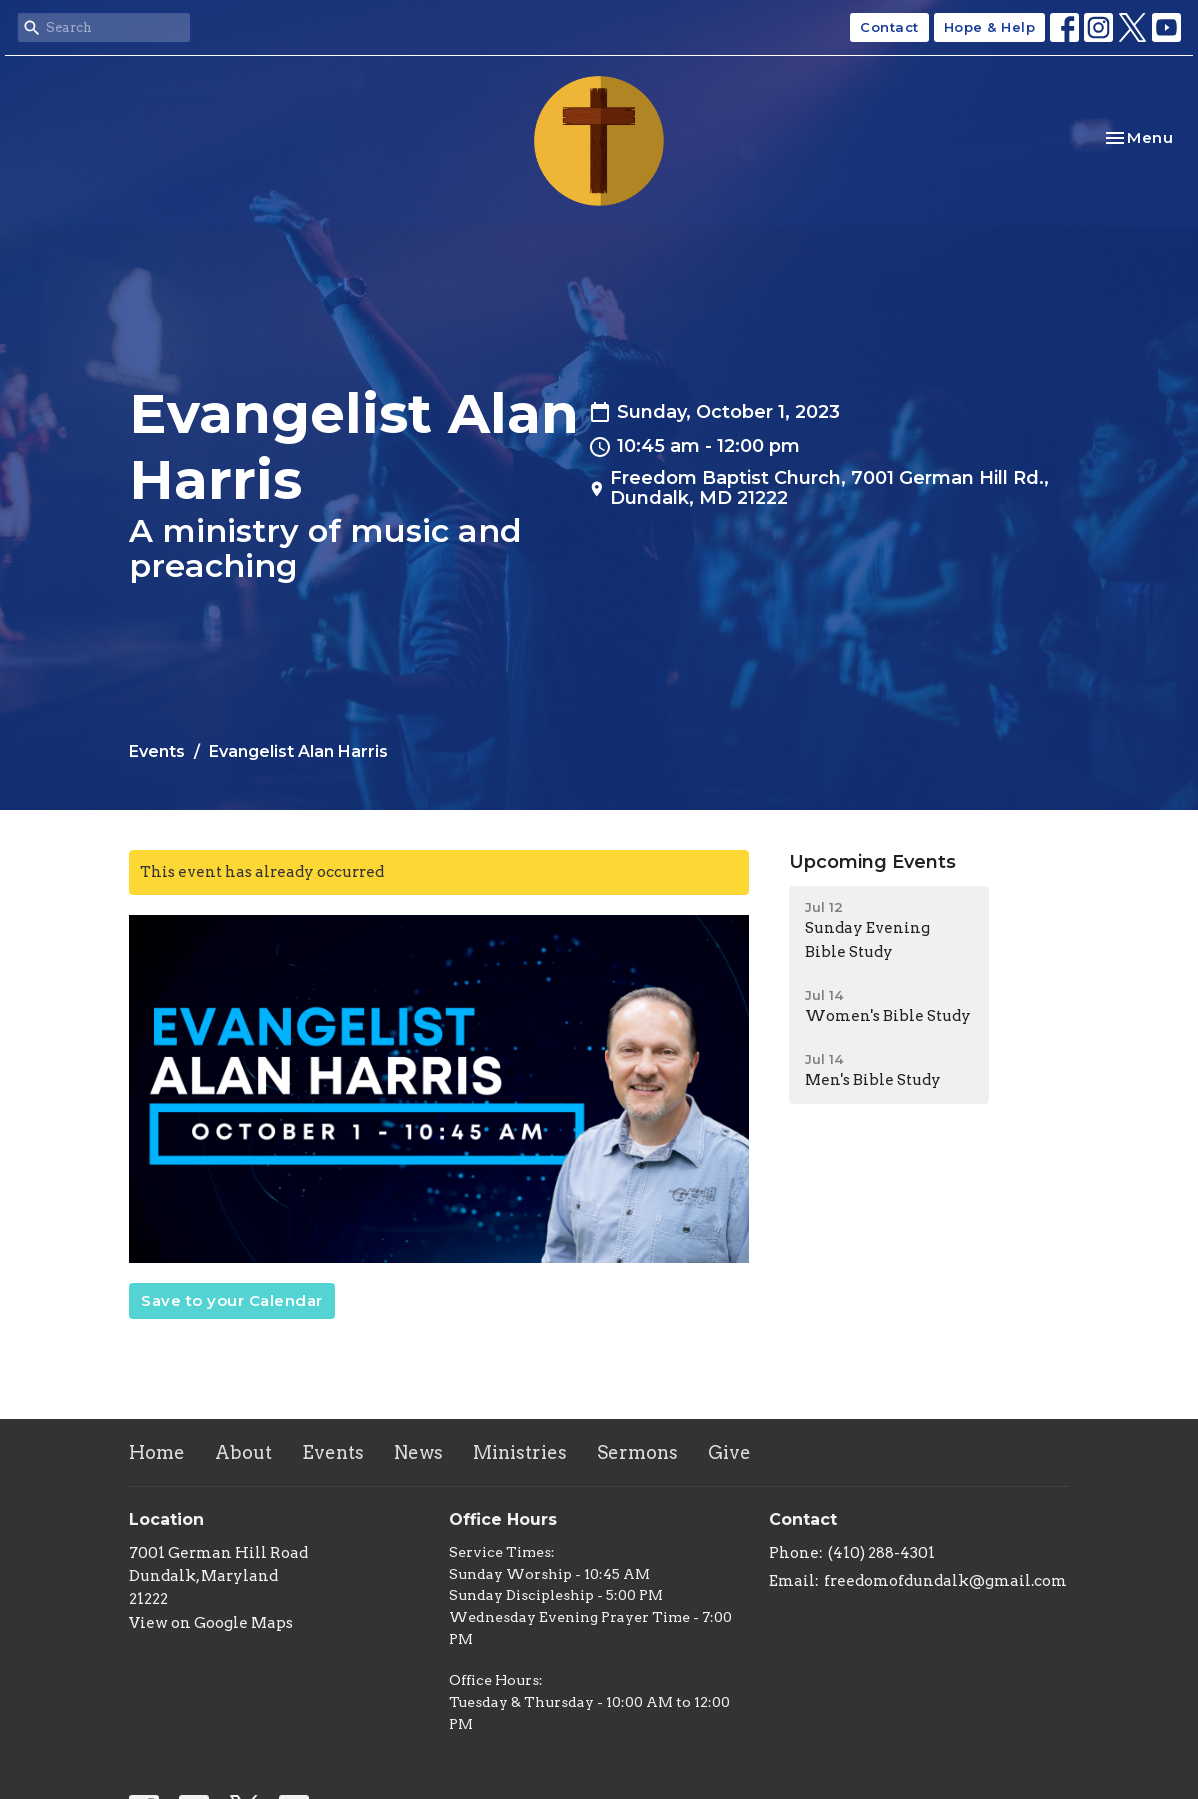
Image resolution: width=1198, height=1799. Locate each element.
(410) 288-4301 (881, 1553)
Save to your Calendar (232, 1300)
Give (729, 1452)
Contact (889, 27)
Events (157, 751)
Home (157, 1452)
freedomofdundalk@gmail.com (945, 1581)
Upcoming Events (872, 862)
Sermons (637, 1452)
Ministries (520, 1452)
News (418, 1452)
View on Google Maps (211, 1623)
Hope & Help (990, 27)
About (243, 1452)
